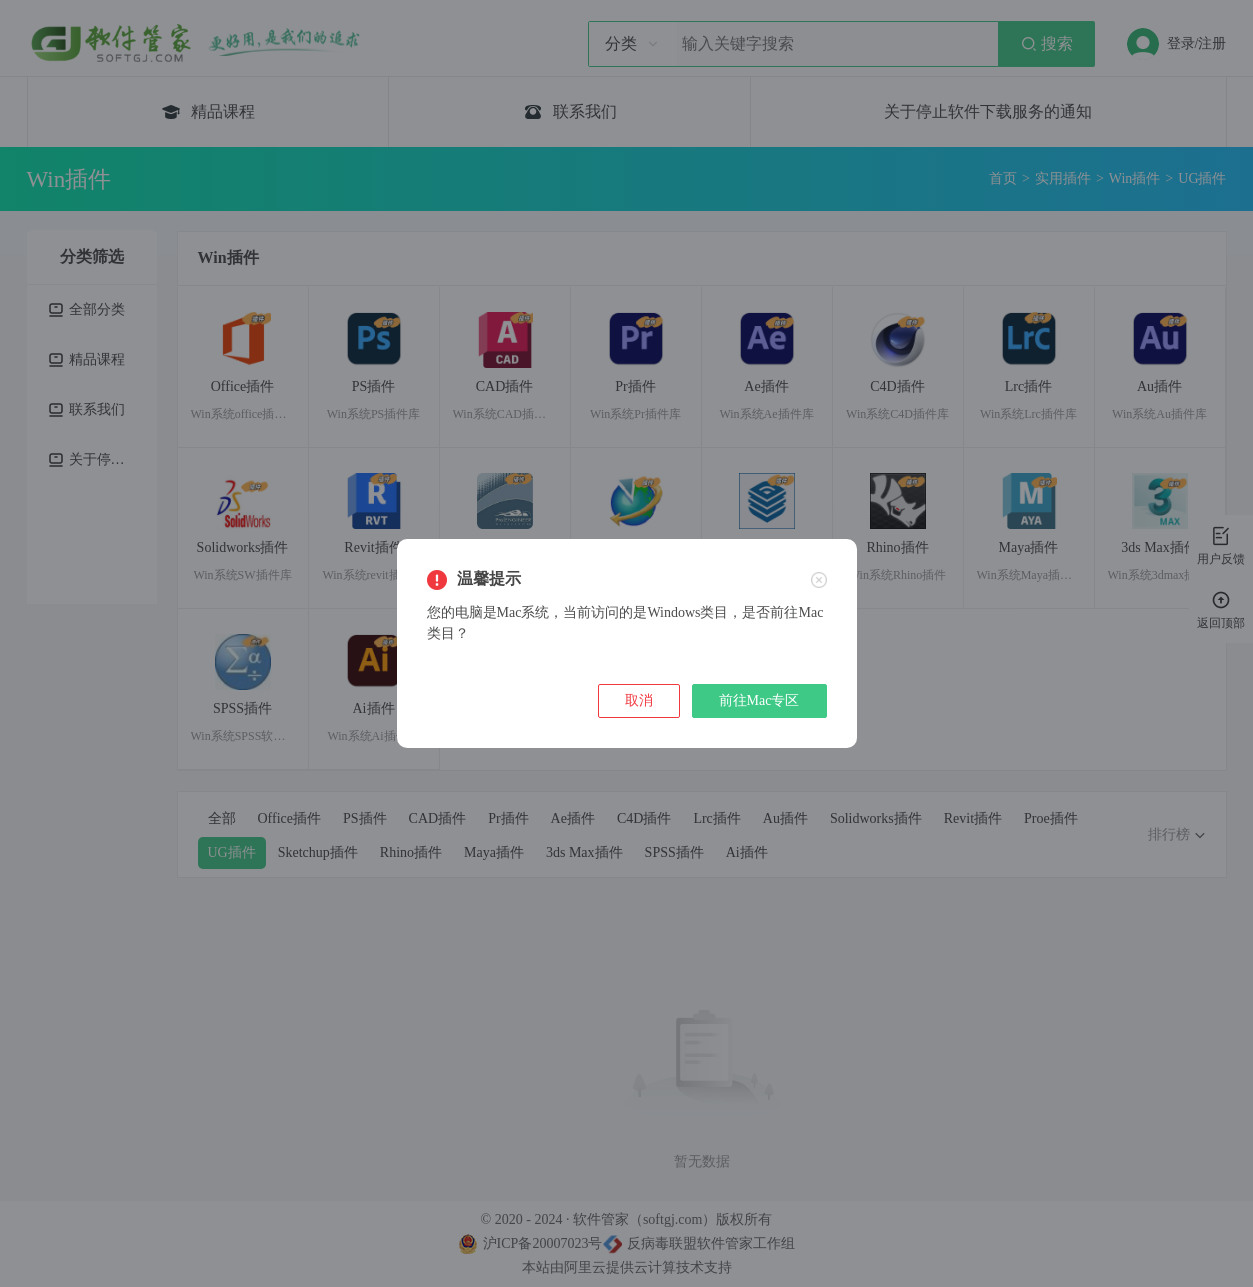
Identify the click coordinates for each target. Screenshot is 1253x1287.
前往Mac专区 (759, 700)
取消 (639, 700)
